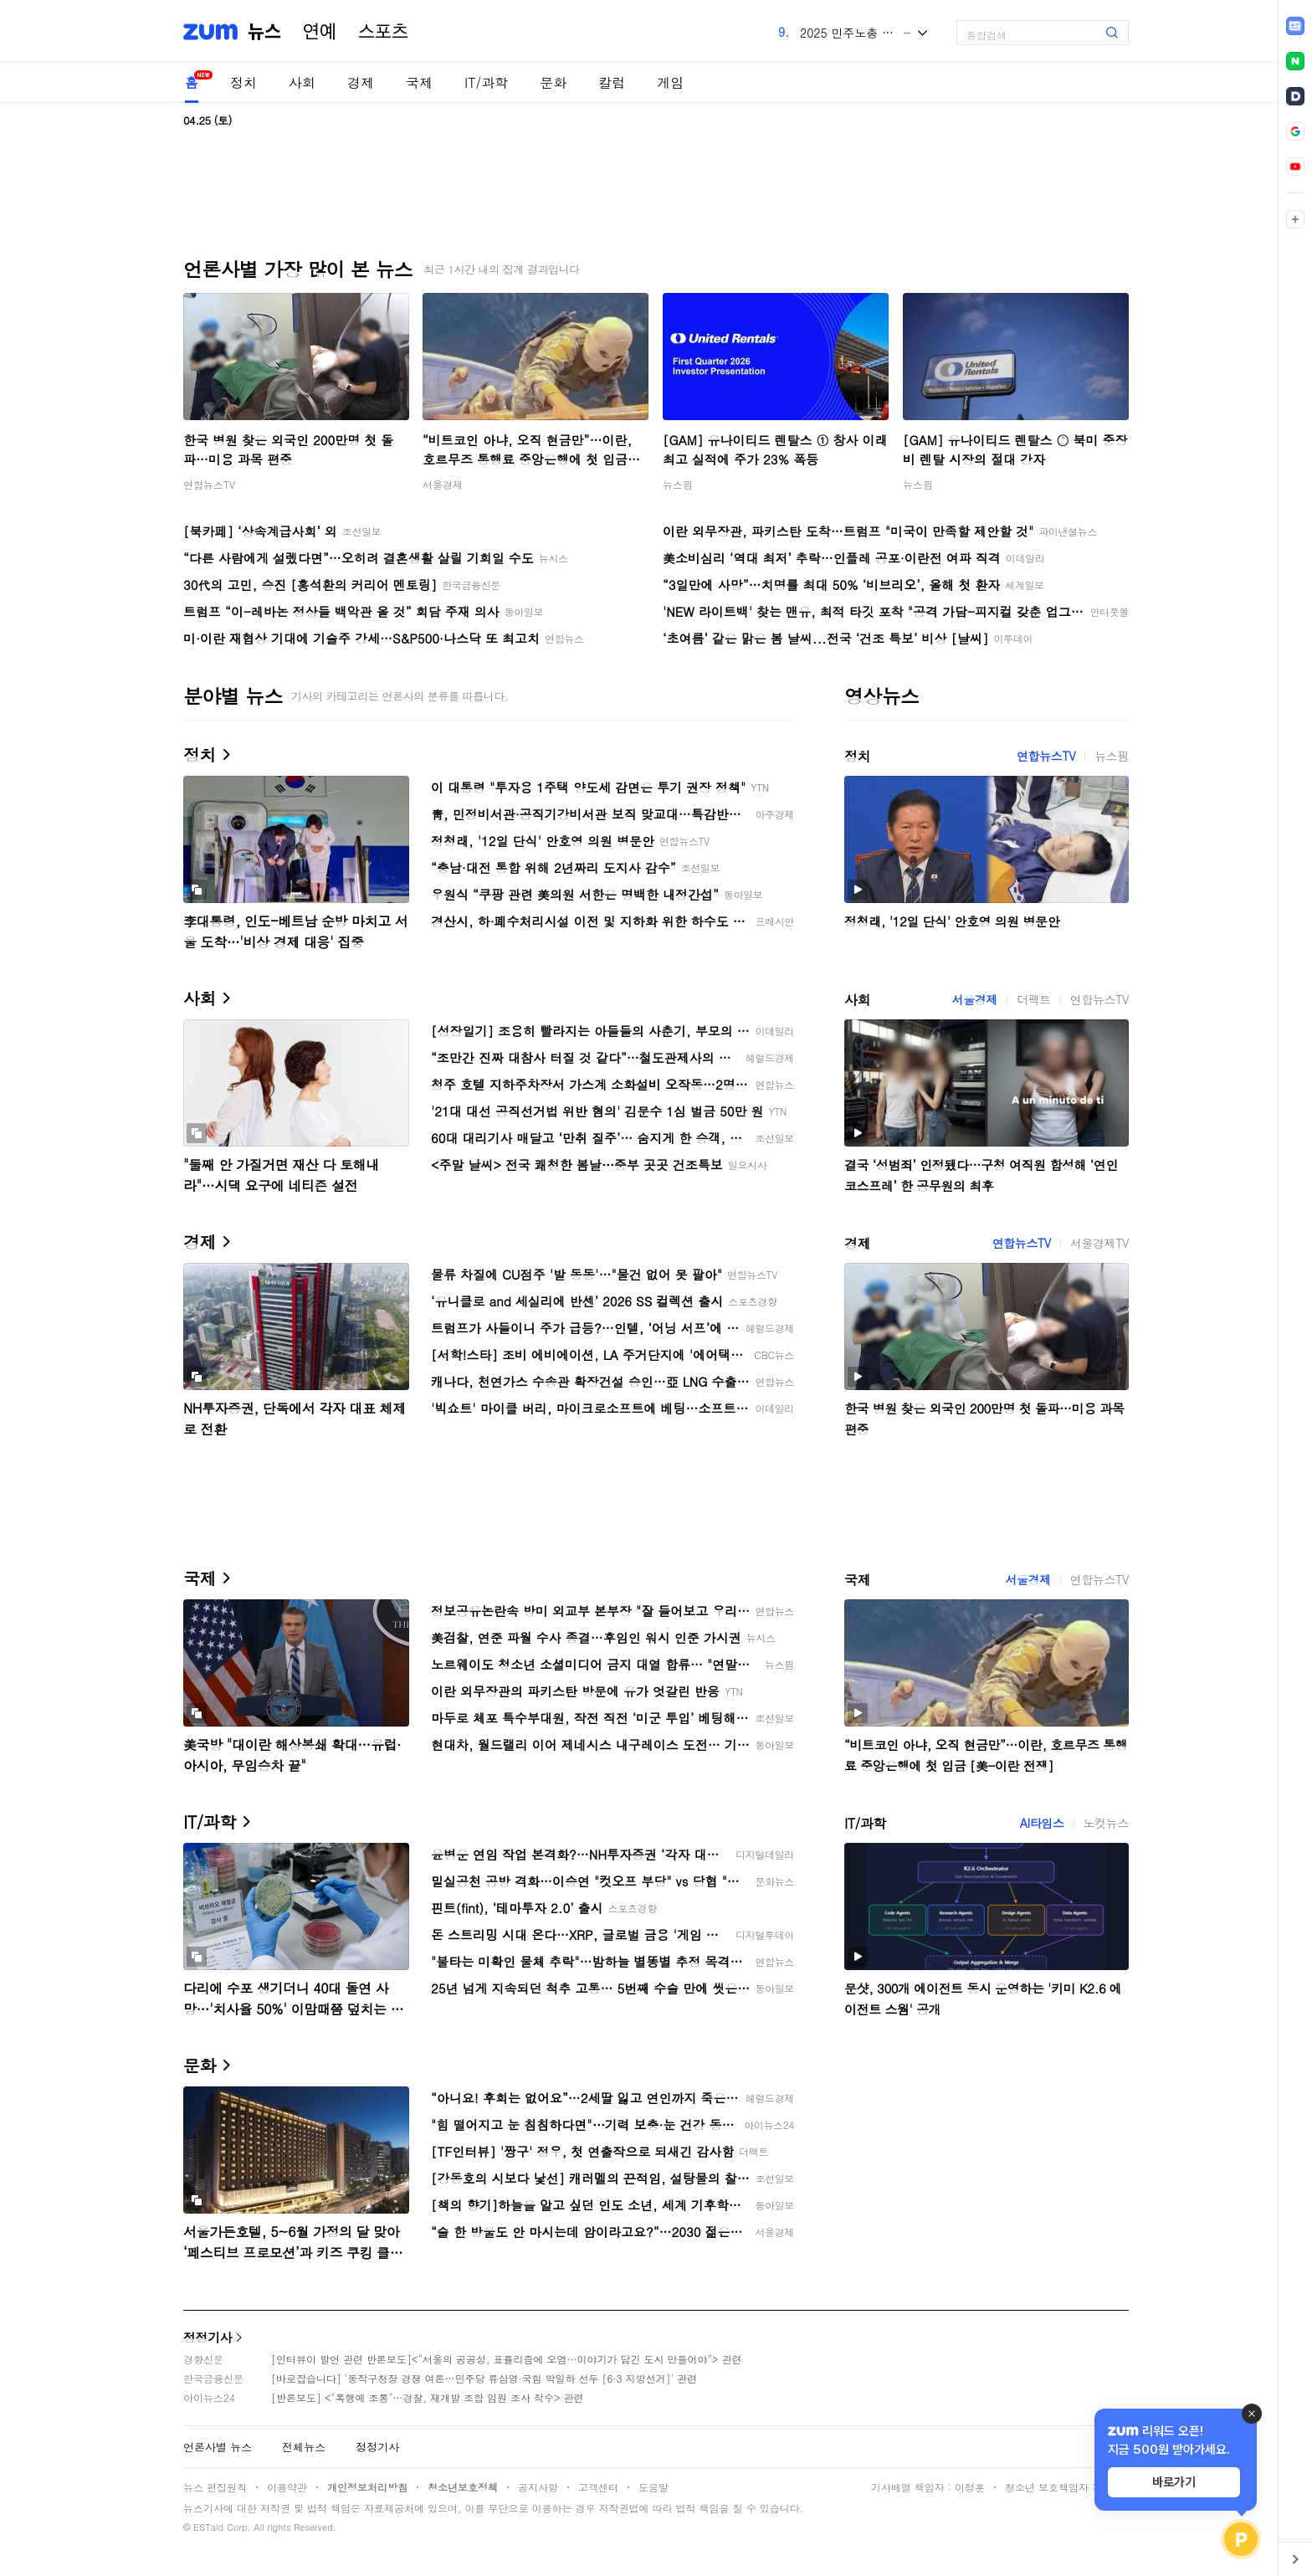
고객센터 (598, 2487)
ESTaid (208, 2527)
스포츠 (383, 32)
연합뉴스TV (209, 484)
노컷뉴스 (1106, 1822)
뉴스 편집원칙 (215, 2487)
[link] (1295, 26)
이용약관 (287, 2487)
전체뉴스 (303, 2447)
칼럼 (611, 82)
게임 (670, 82)
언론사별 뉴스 (217, 2447)
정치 (243, 82)
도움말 (653, 2487)
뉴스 (264, 32)
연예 (319, 32)
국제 (419, 82)
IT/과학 (486, 82)
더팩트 (1034, 999)
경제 (360, 82)
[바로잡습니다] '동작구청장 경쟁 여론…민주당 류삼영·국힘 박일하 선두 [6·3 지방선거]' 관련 (484, 2378)
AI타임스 (1042, 1822)
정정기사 (207, 2337)
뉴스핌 (678, 484)
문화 (553, 82)
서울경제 (443, 484)
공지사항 (538, 2487)
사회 (302, 82)
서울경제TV (1099, 1242)
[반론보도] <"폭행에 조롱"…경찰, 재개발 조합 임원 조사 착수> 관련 (427, 2397)
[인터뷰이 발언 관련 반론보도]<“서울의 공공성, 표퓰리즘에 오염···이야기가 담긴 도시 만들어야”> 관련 (506, 2359)
